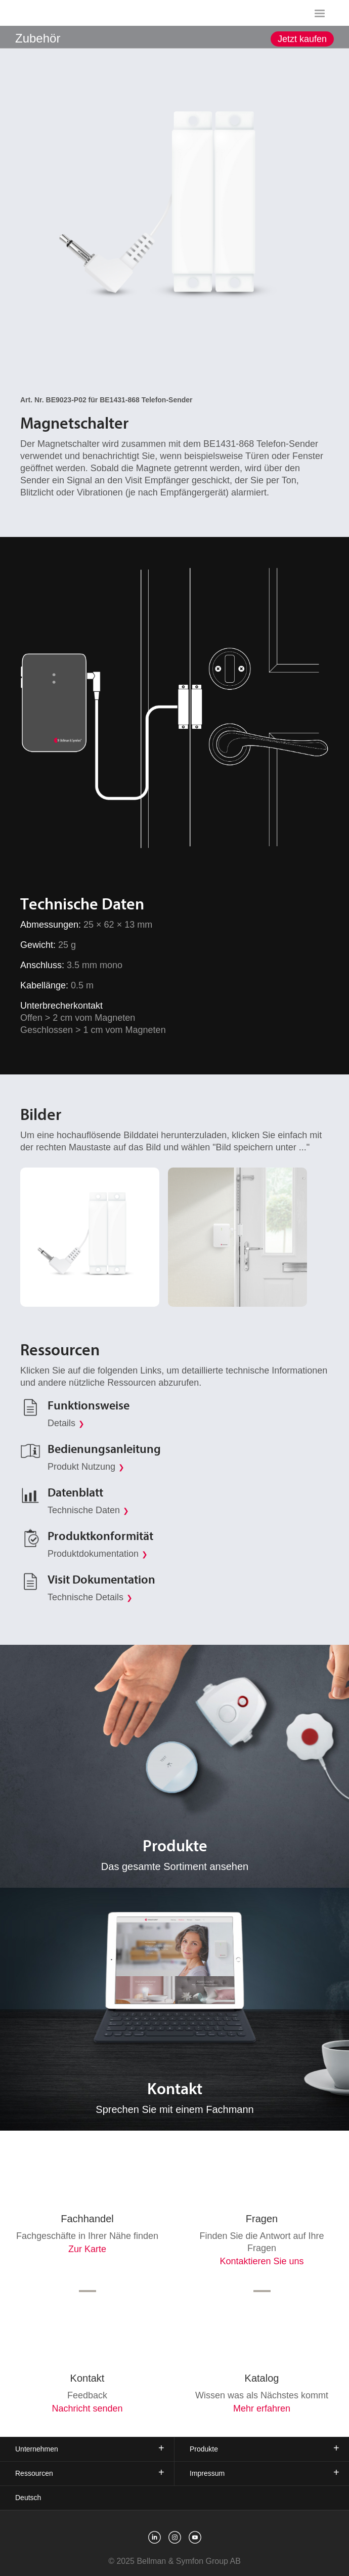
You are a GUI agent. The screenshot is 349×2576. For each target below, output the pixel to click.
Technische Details (85, 1597)
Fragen (262, 2218)
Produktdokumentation (93, 1554)
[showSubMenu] (174, 36)
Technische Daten (84, 1510)
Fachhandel (87, 2218)
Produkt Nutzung (81, 1467)
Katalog (262, 2378)
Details (61, 1423)
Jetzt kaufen (302, 39)
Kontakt (87, 2378)
